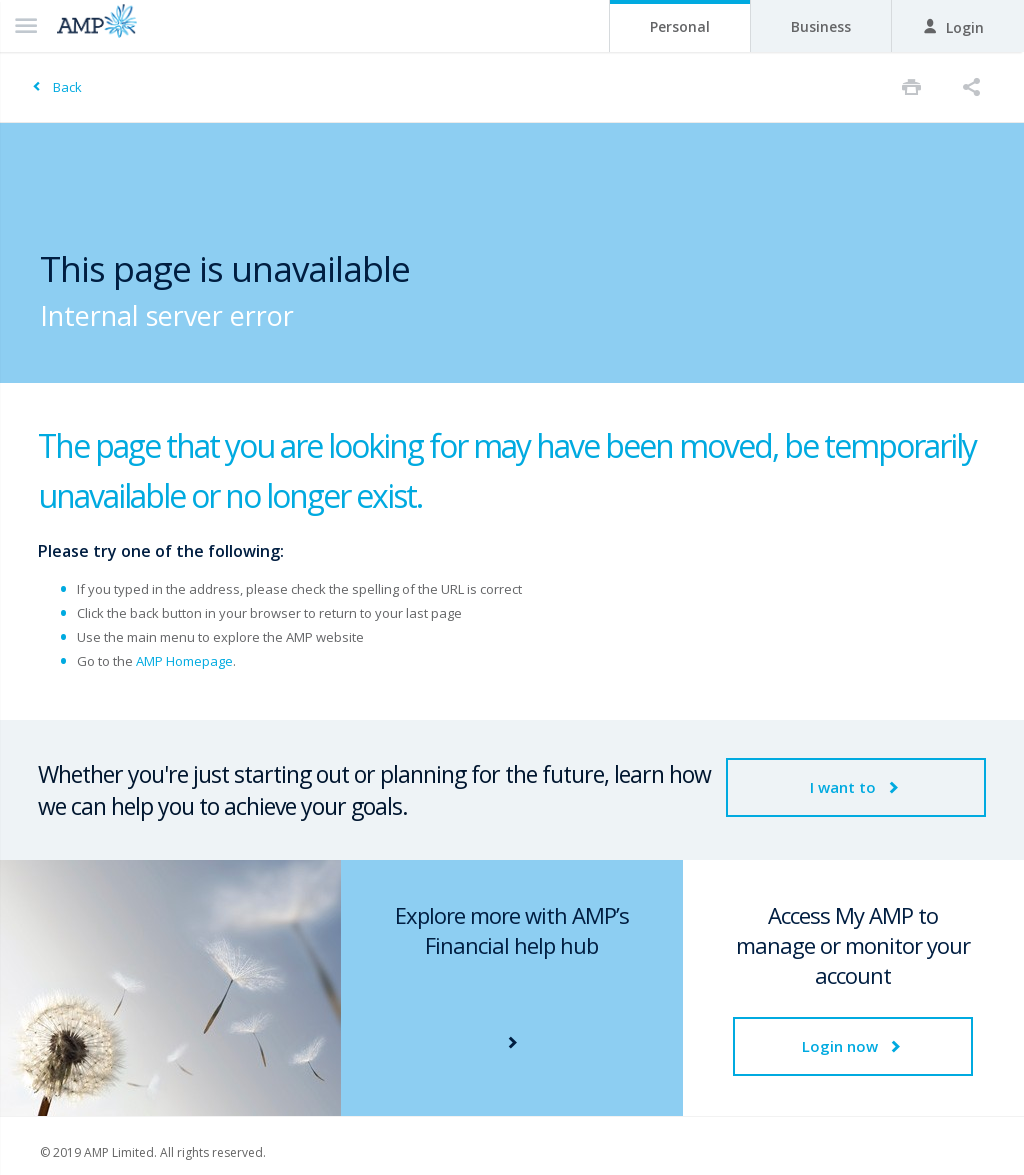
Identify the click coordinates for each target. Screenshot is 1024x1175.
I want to (856, 787)
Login (953, 27)
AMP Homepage (184, 661)
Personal (680, 26)
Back (67, 87)
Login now (853, 1046)
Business (821, 26)
